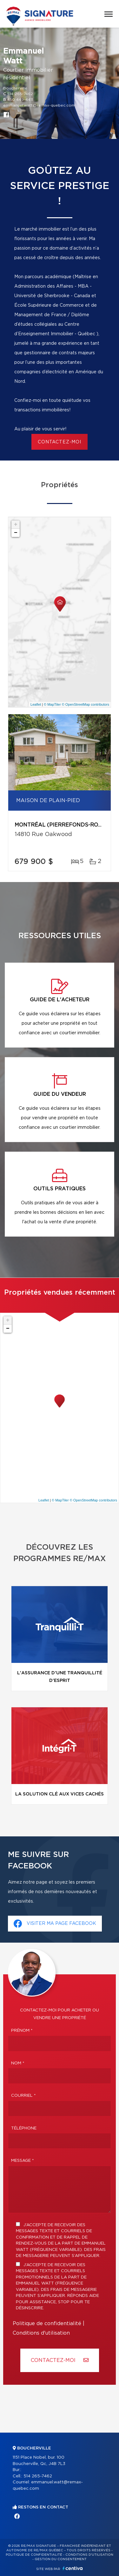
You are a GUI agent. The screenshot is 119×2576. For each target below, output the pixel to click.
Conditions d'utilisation (41, 2333)
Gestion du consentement (61, 2559)
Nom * (17, 2063)
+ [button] (15, 524)
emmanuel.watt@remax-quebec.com (39, 105)
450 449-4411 (20, 99)
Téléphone (23, 2128)
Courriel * (23, 2096)
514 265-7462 (20, 94)
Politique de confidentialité (47, 2323)
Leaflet (35, 704)
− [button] (15, 533)
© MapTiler (52, 704)
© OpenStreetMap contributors (85, 704)
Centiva (73, 2568)
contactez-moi (59, 442)
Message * (22, 2161)
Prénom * (22, 2031)
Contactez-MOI (60, 2360)
